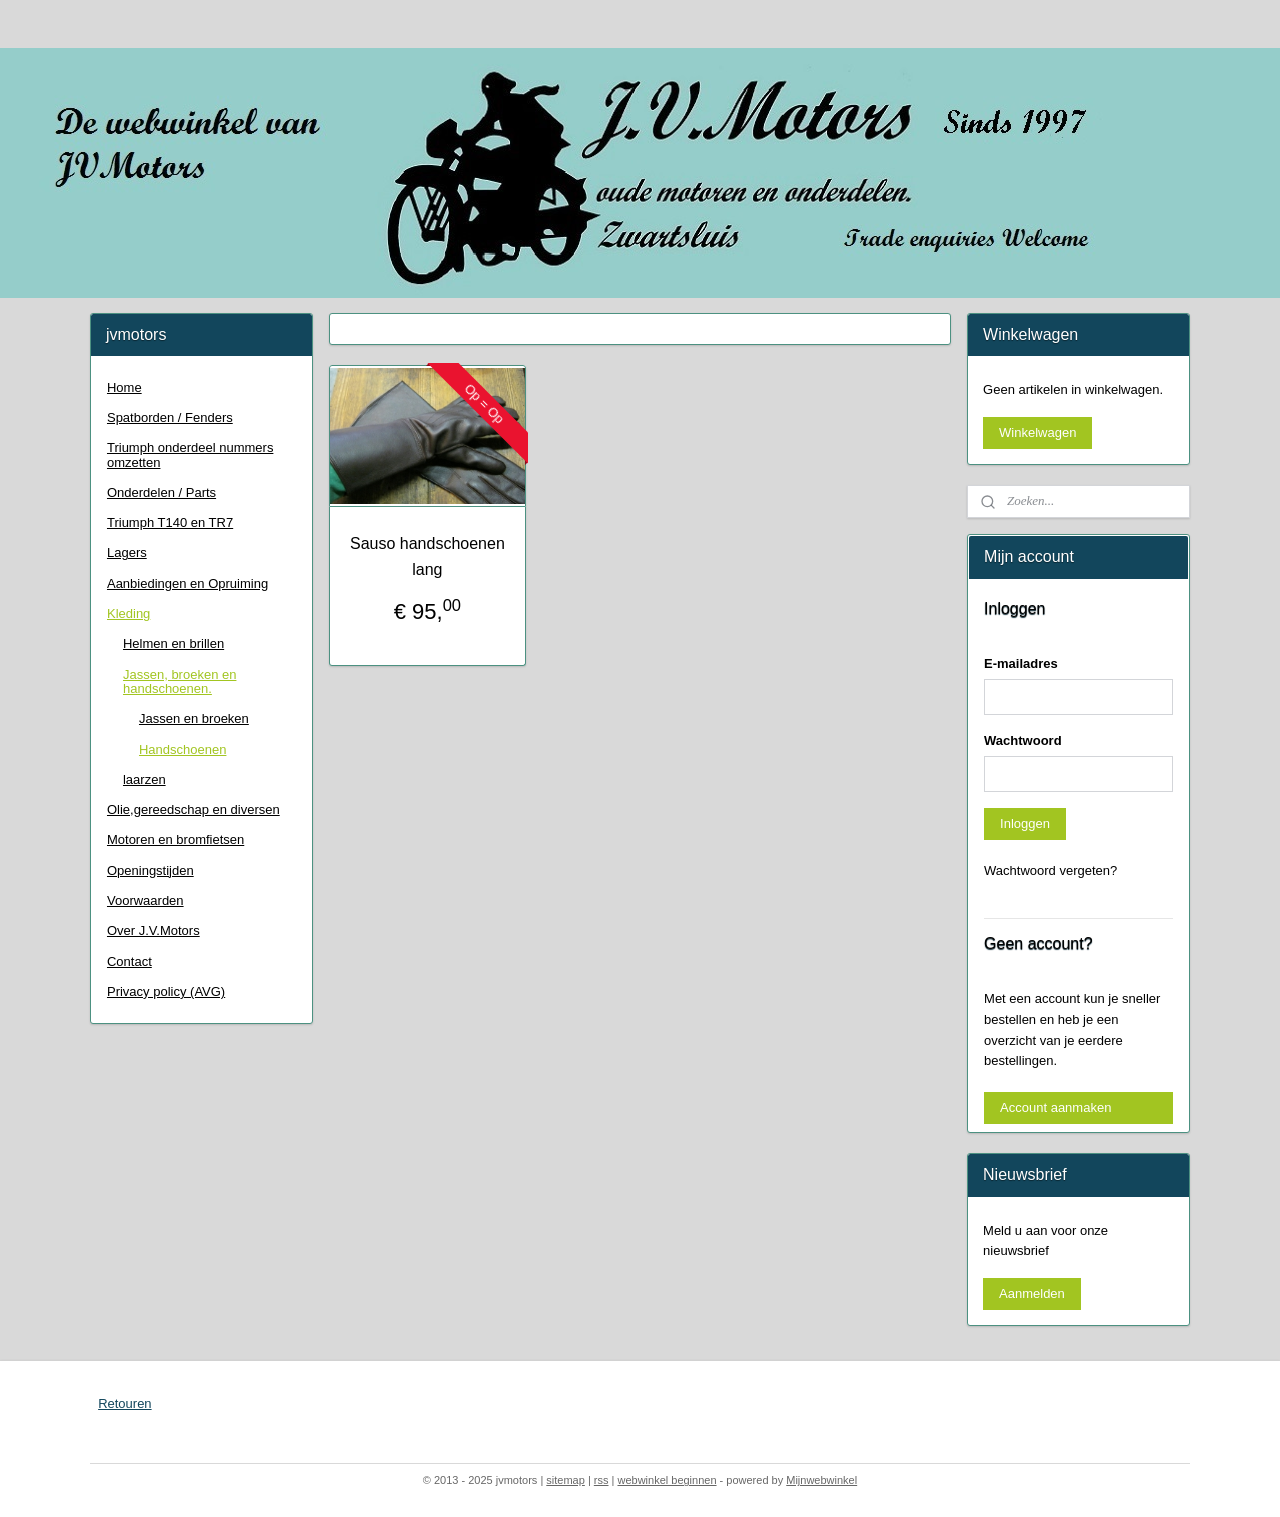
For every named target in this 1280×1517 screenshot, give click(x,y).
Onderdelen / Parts (161, 492)
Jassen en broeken (194, 718)
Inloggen (1025, 823)
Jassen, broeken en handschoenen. (179, 681)
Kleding (128, 613)
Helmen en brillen (173, 643)
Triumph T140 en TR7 (170, 522)
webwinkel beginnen (666, 1480)
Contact (129, 961)
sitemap (565, 1480)
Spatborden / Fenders (170, 417)
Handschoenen (182, 749)
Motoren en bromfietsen (175, 839)
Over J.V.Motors (153, 930)
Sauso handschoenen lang (427, 556)
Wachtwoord (1023, 740)
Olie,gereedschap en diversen (193, 809)
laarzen (144, 779)
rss (601, 1480)
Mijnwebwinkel (821, 1480)
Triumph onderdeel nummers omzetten (190, 454)
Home (124, 387)
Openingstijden (150, 870)
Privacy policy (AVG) (166, 991)
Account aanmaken (1055, 1107)
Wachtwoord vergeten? (1050, 870)
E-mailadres (1021, 663)
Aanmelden (1032, 1293)
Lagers (127, 552)
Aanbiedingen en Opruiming (187, 583)
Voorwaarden (145, 900)
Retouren (124, 1403)
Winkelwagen (1037, 432)
